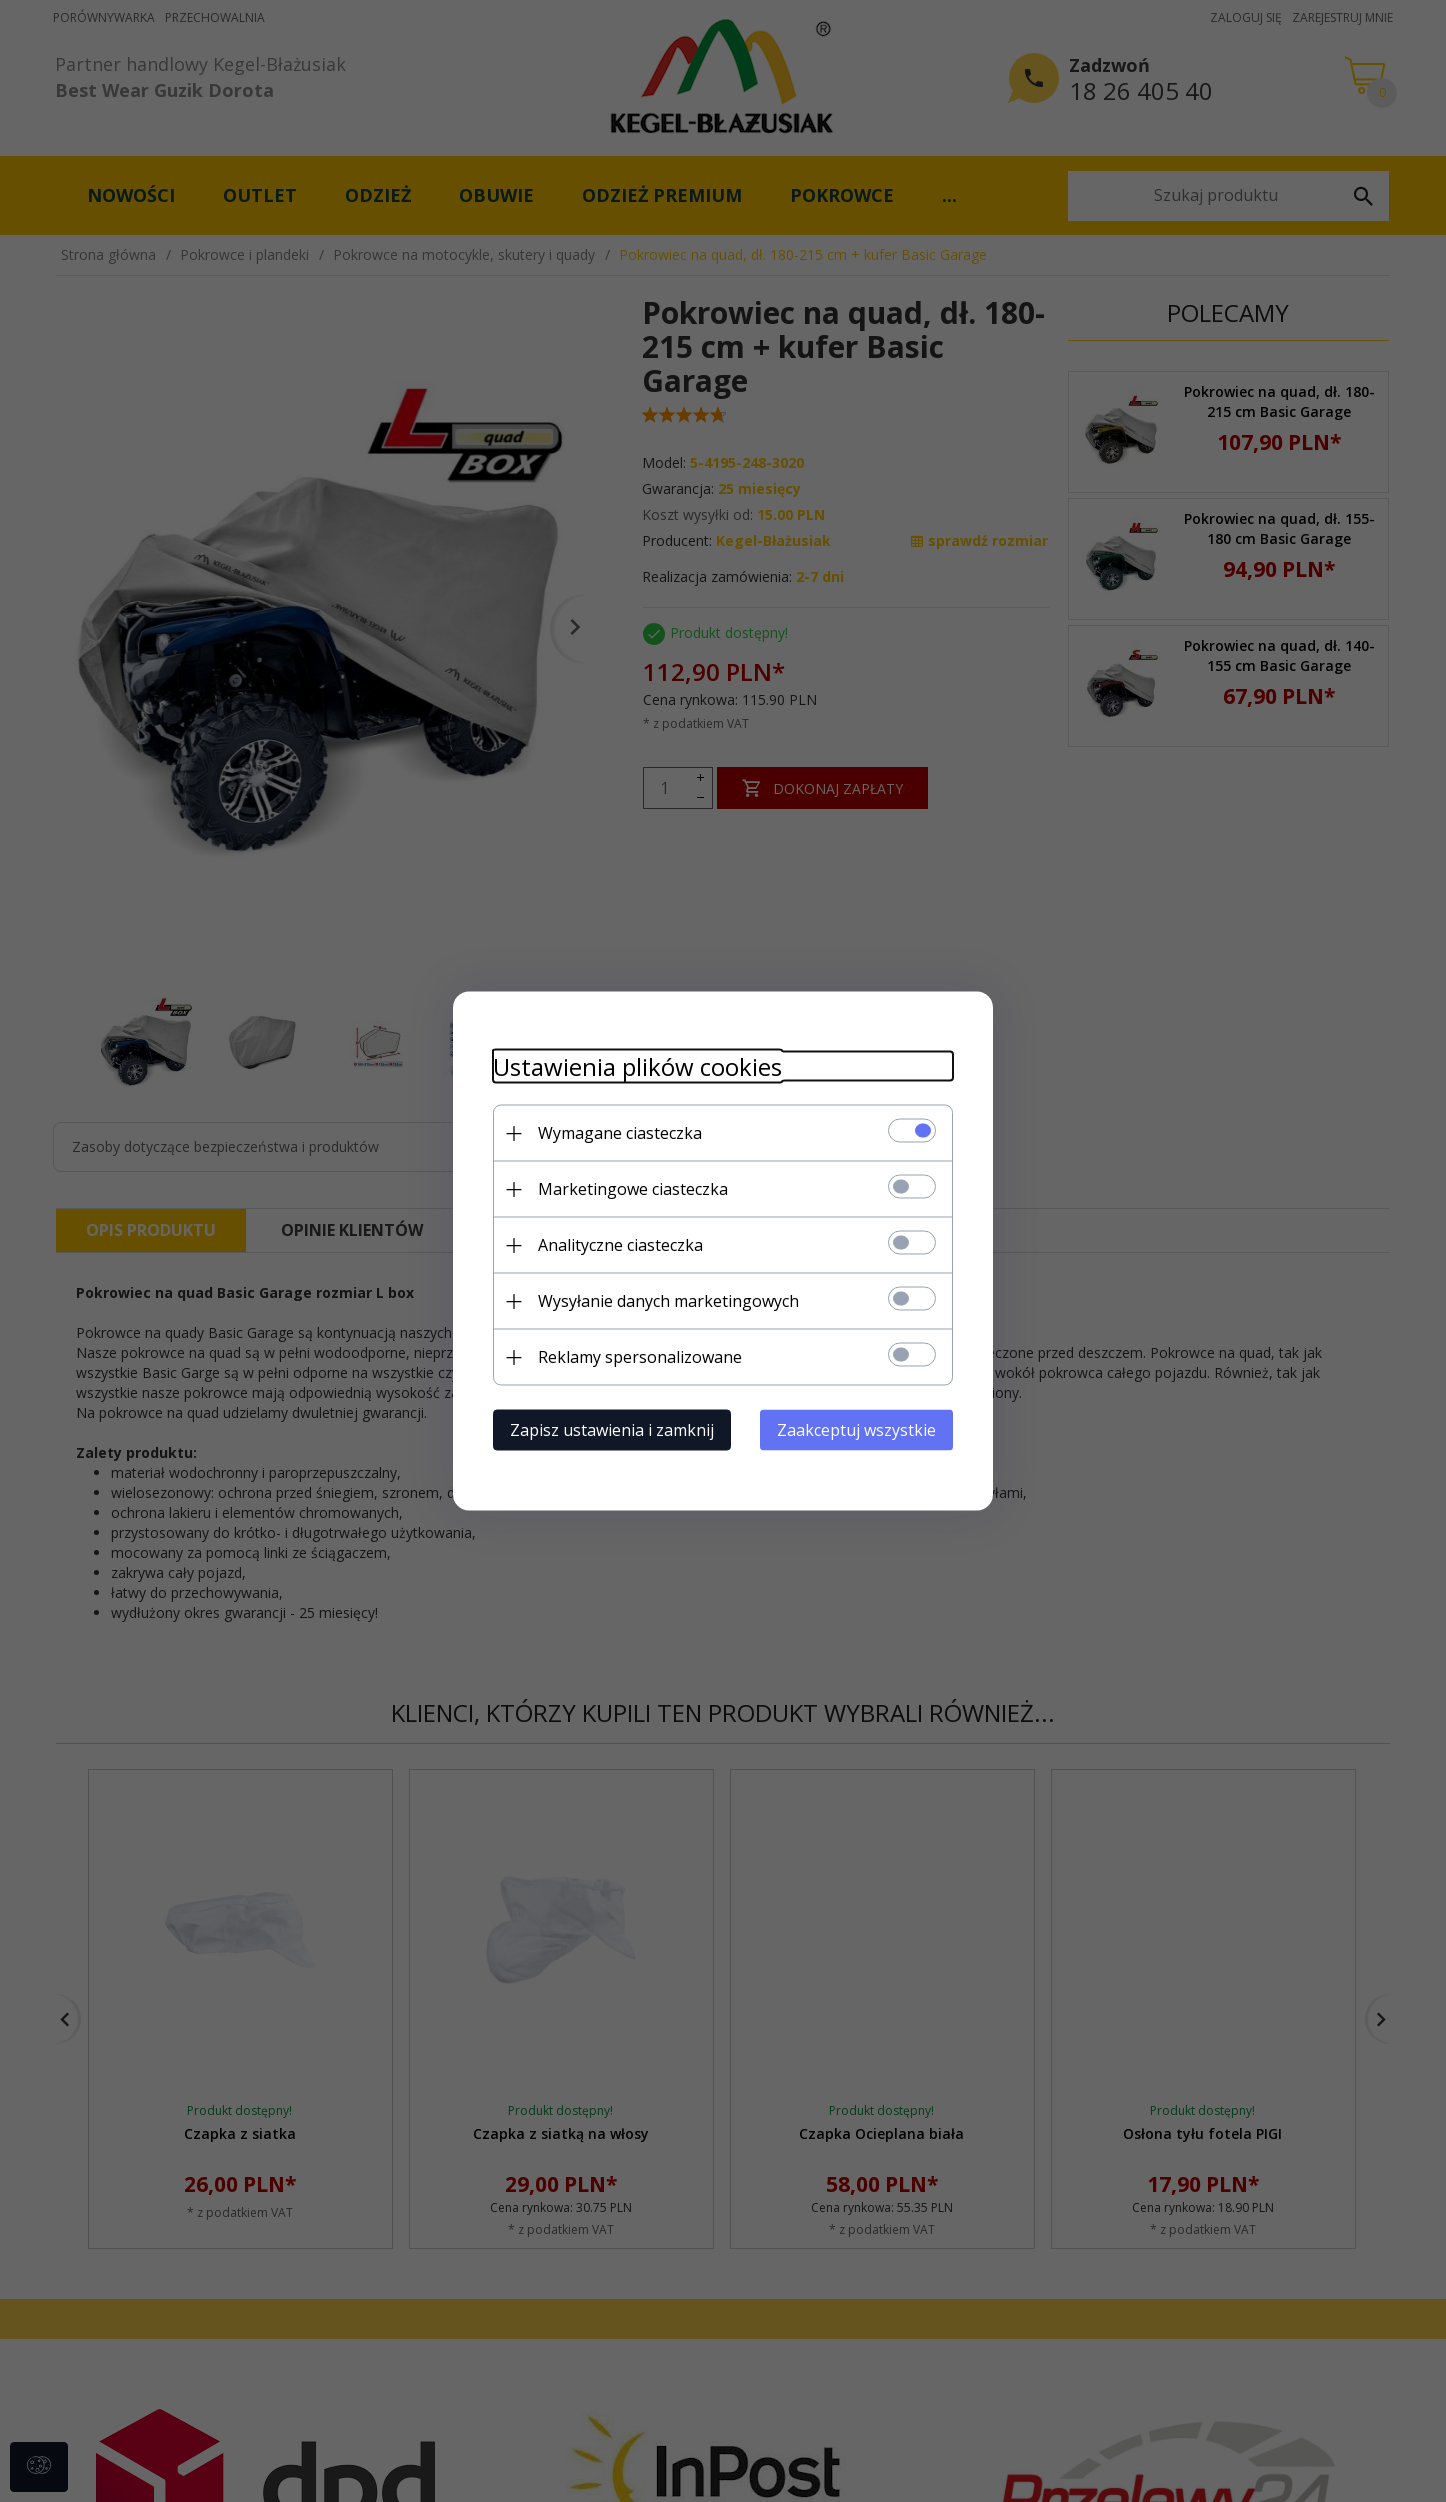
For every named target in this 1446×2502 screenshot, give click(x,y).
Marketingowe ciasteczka (633, 1189)
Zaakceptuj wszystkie (856, 1430)
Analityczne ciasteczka (620, 1245)
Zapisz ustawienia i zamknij (612, 1430)
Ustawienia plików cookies (637, 1066)
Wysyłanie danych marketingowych (668, 1301)
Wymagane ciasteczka (620, 1133)
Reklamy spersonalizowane (640, 1357)
